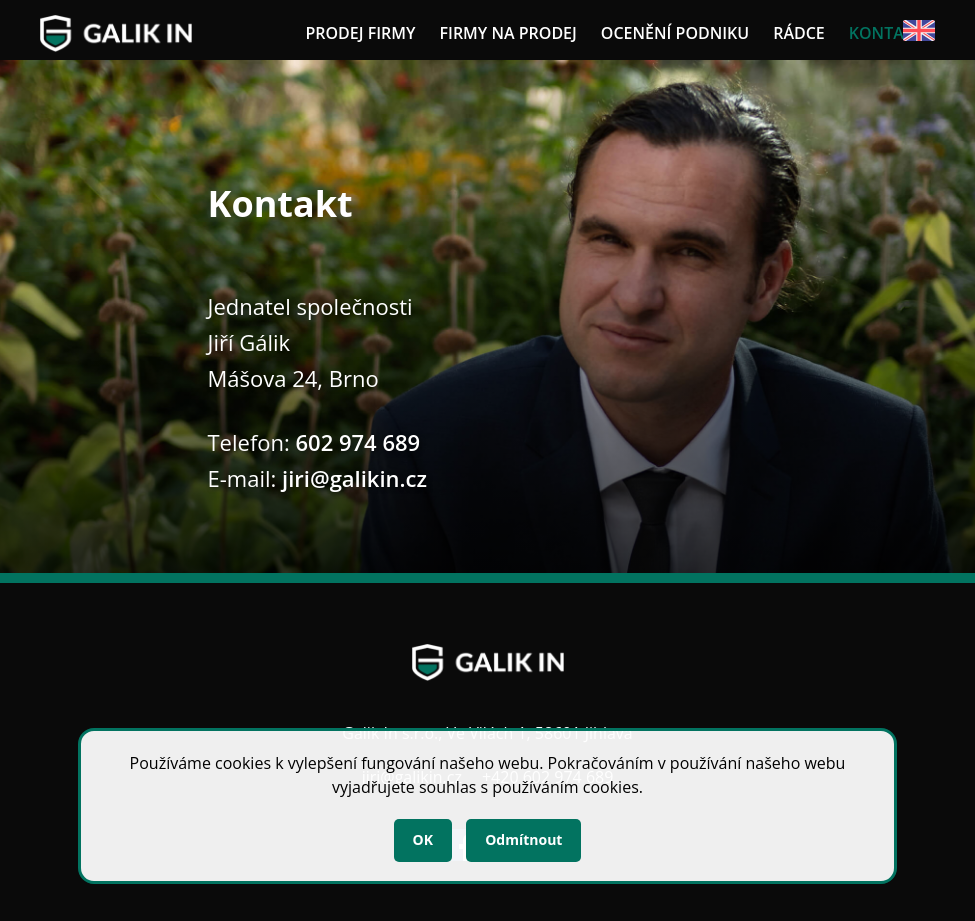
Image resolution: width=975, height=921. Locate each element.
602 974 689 (358, 442)
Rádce (799, 33)
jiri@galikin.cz (354, 478)
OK (423, 839)
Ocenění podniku (675, 33)
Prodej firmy (360, 33)
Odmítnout (523, 839)
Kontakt (886, 33)
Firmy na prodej (507, 33)
